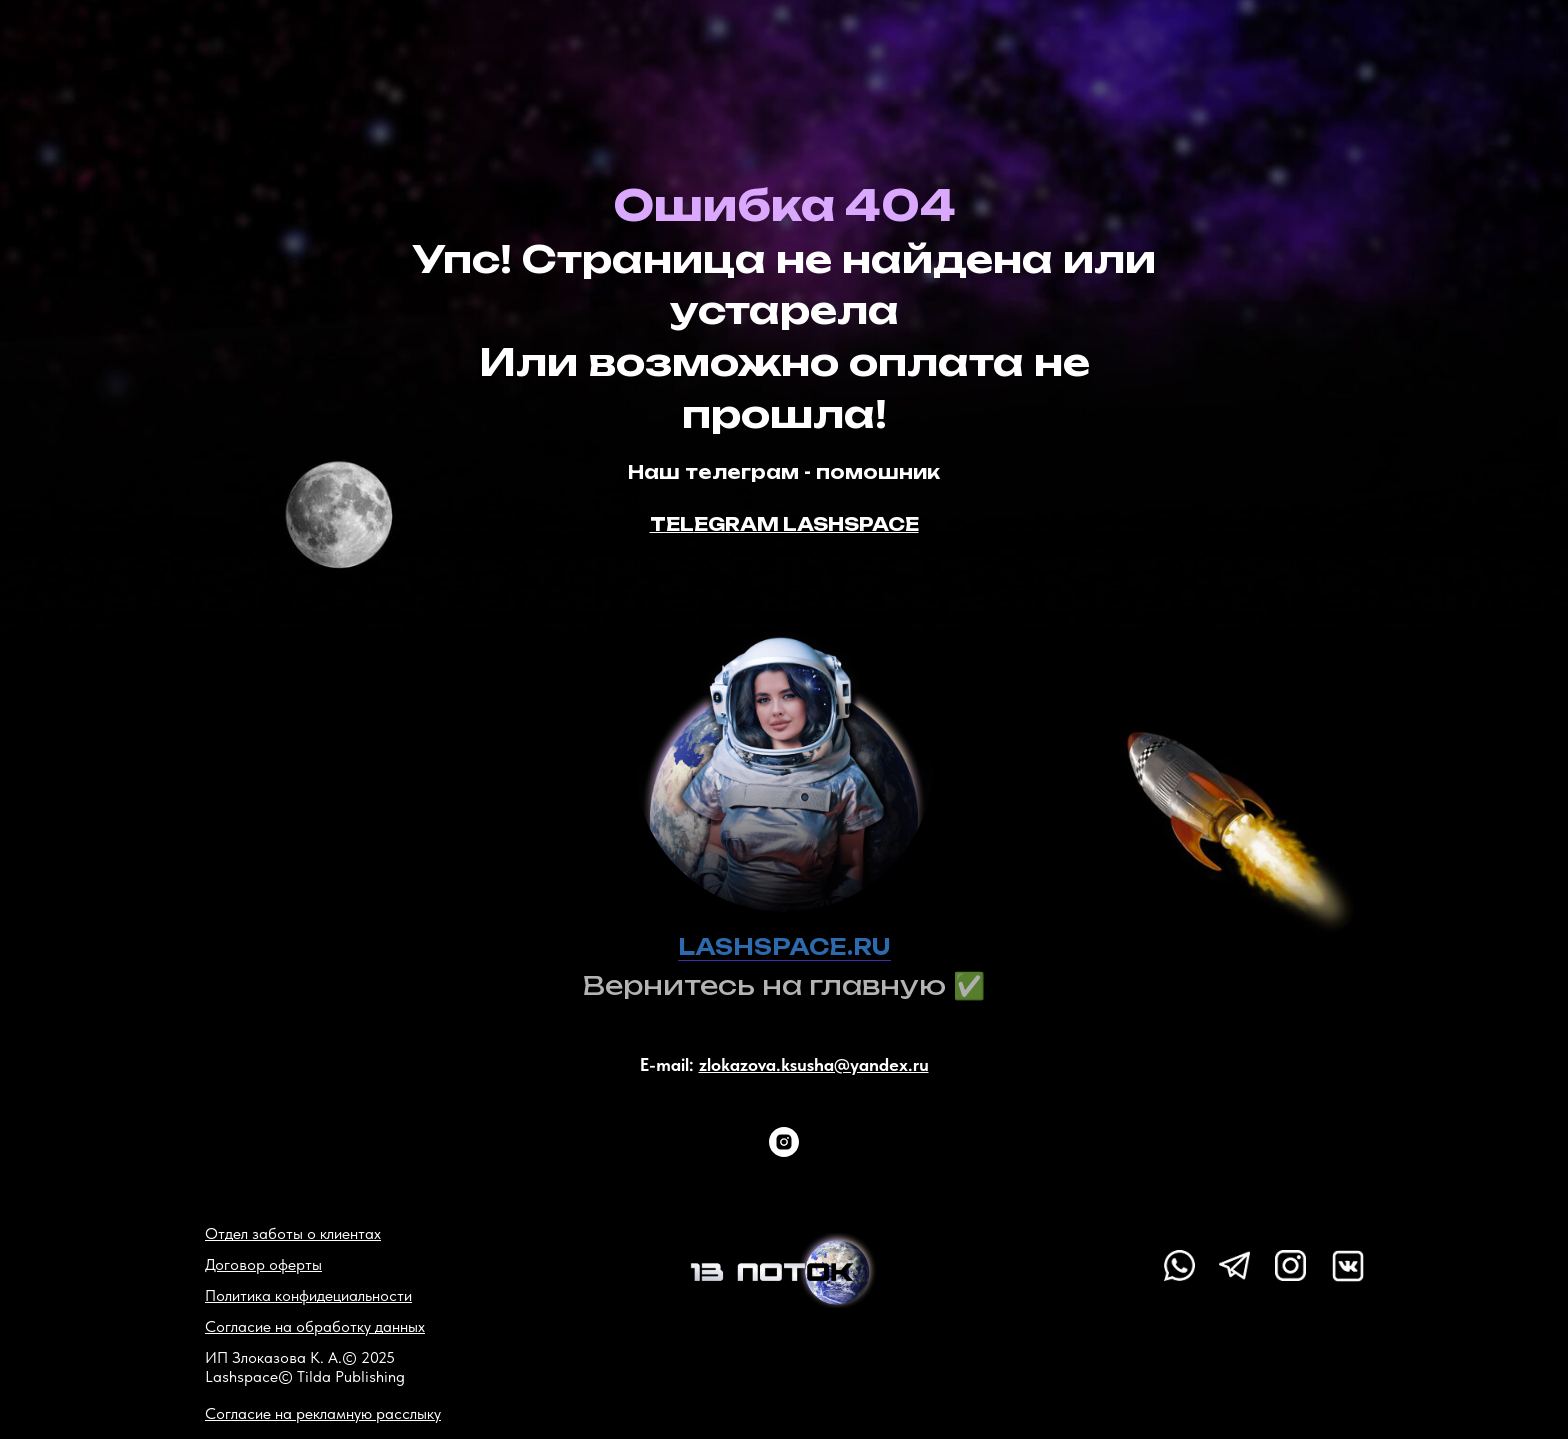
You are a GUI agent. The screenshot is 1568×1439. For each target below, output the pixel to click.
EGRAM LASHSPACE (806, 524)
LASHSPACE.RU (784, 946)
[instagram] (784, 1142)
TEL (672, 524)
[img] (784, 1270)
